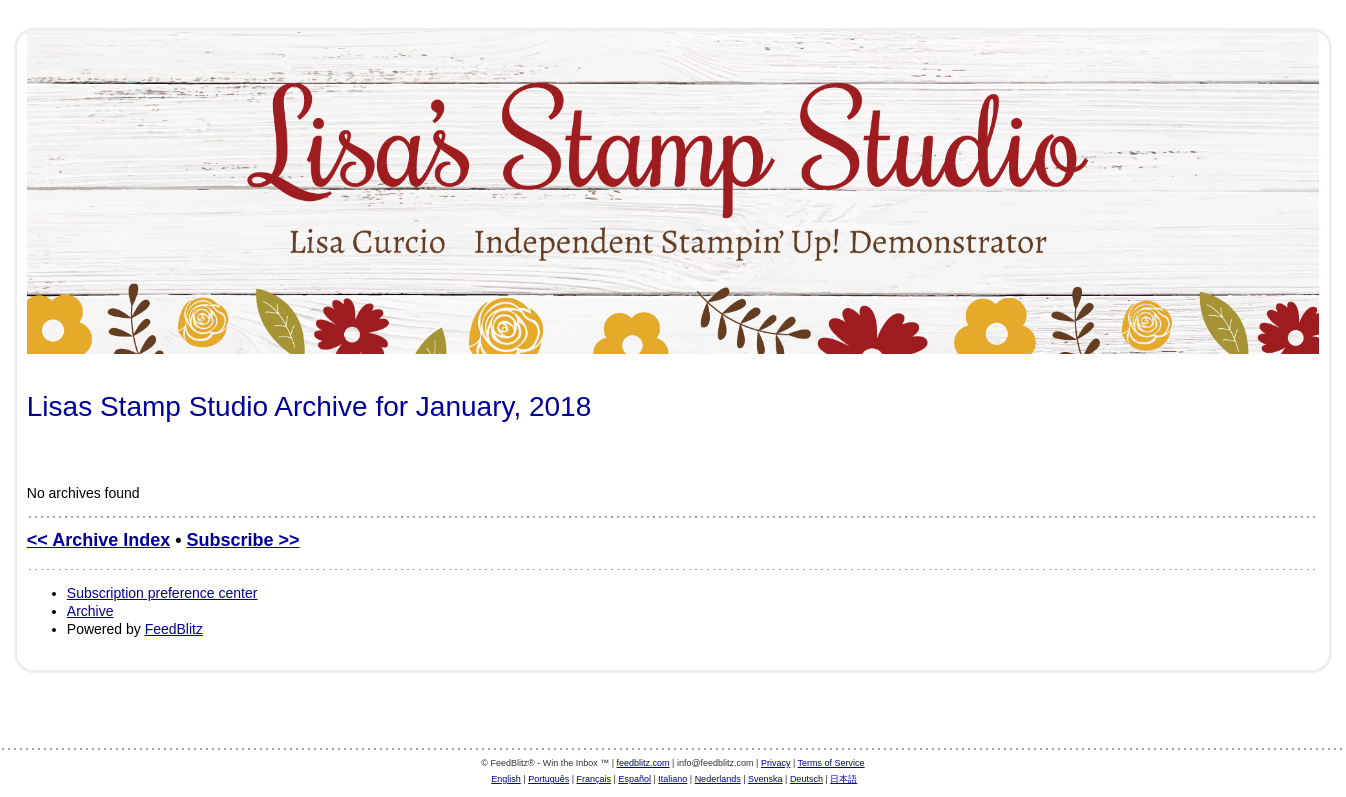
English (506, 779)
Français (594, 779)
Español (634, 779)
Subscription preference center (162, 593)
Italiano (672, 779)
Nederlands (718, 779)
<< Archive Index (98, 540)
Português (548, 779)
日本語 (843, 779)
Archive (90, 611)
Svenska (765, 779)
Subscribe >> (243, 540)
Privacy (776, 763)
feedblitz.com (643, 763)
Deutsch (806, 779)
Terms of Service (831, 763)
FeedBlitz (174, 629)
